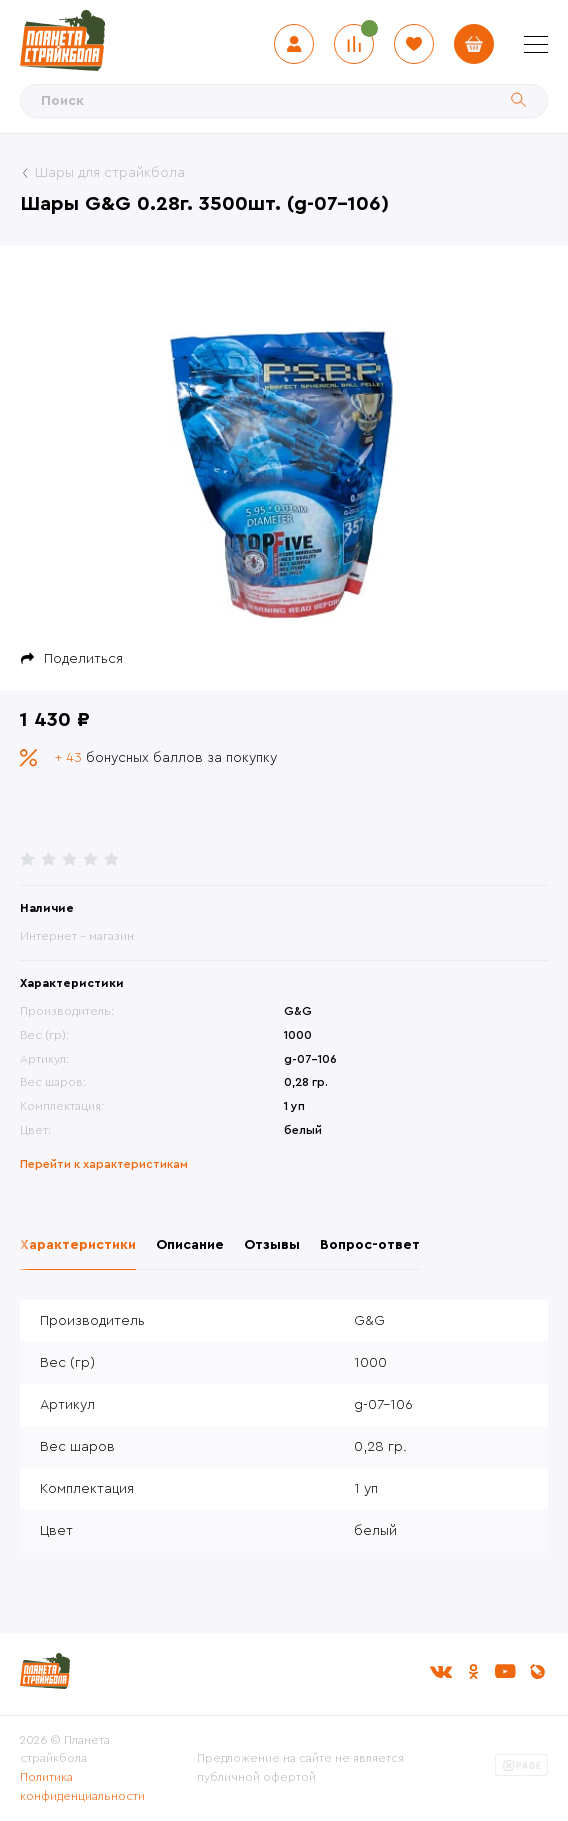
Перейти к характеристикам (104, 1164)
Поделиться (83, 659)
